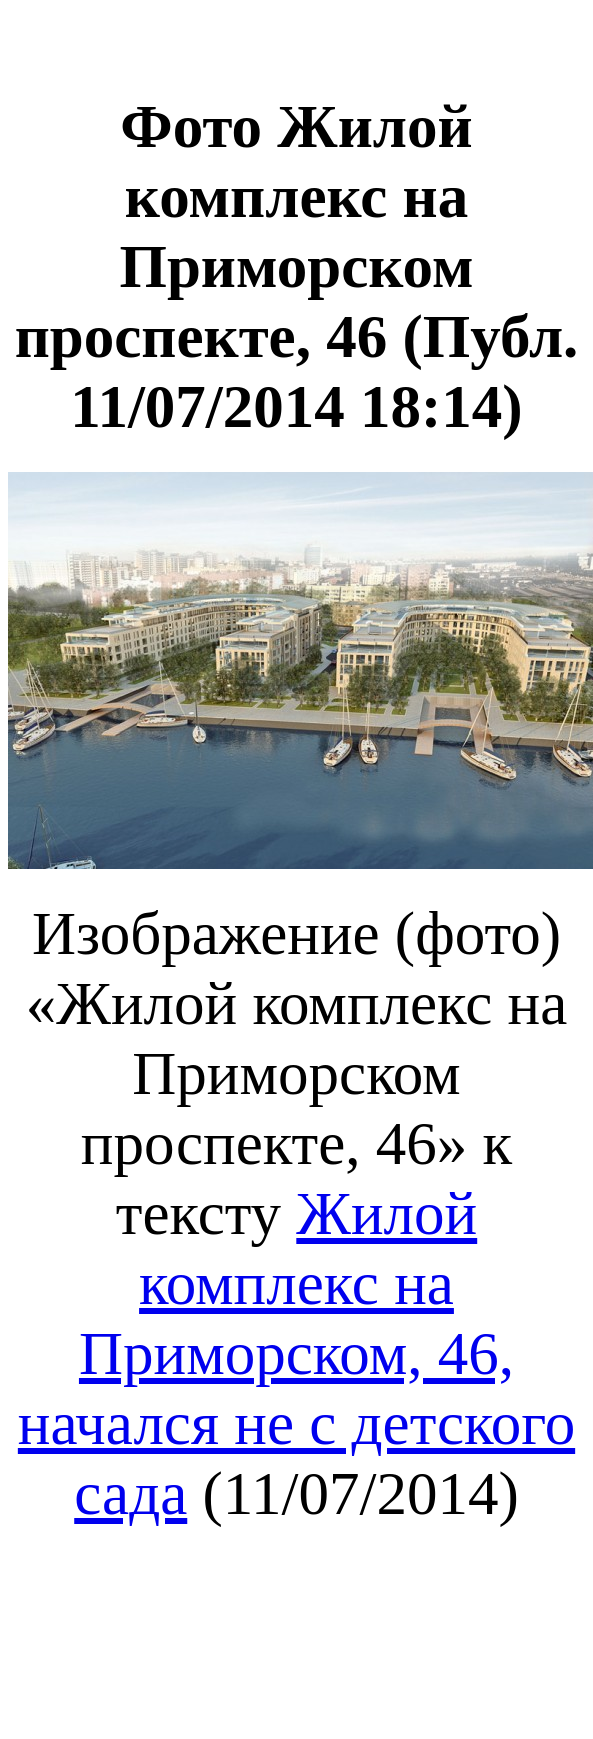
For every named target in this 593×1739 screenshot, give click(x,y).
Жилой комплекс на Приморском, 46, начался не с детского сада (296, 1353)
